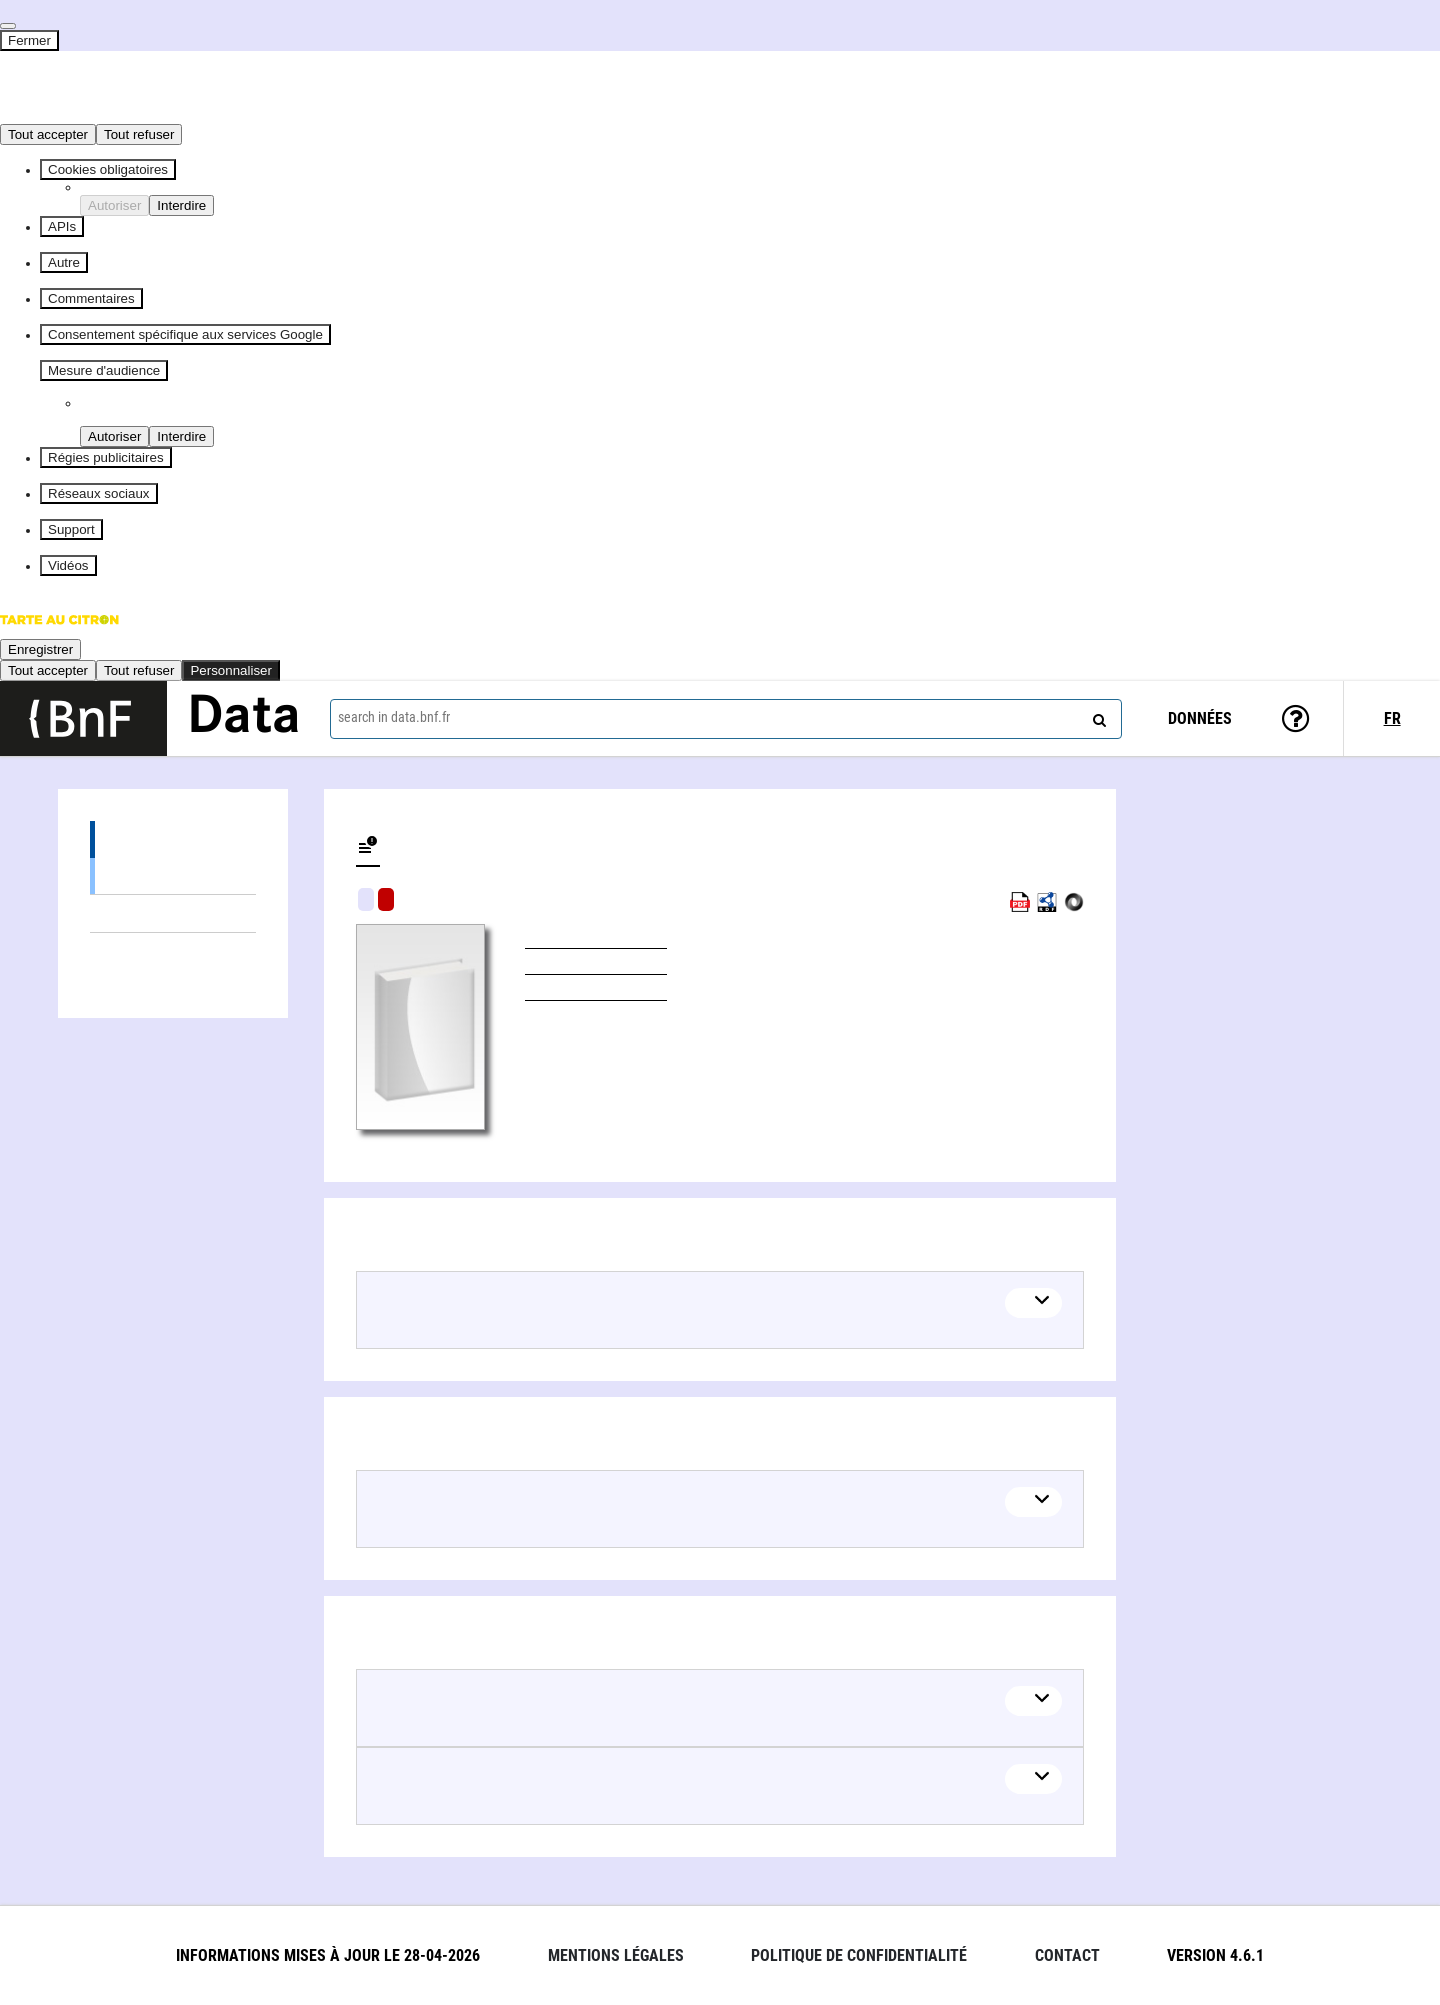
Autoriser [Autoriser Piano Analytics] (114, 436)
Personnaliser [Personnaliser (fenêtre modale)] (231, 670)
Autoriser (114, 205)
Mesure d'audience (104, 370)
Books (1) (173, 875)
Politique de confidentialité (859, 1955)
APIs (62, 226)
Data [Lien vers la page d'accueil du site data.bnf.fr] (244, 718)
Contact (1067, 1955)
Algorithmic (386, 899)
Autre (64, 262)
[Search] (1097, 716)
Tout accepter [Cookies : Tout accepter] (48, 134)
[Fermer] (8, 26)
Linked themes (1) (173, 913)
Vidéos (68, 565)
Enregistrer (40, 649)
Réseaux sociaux (99, 493)
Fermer (29, 40)
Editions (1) (173, 839)
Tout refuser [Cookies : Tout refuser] (139, 134)
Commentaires (91, 298)
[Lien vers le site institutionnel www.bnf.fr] (83, 718)
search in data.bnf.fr (394, 717)
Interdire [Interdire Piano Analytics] (181, 436)
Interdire (181, 205)
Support (71, 529)
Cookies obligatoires (108, 169)
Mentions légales (616, 1955)
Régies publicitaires (106, 457)
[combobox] (726, 719)
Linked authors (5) (173, 951)
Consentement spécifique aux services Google (185, 334)
